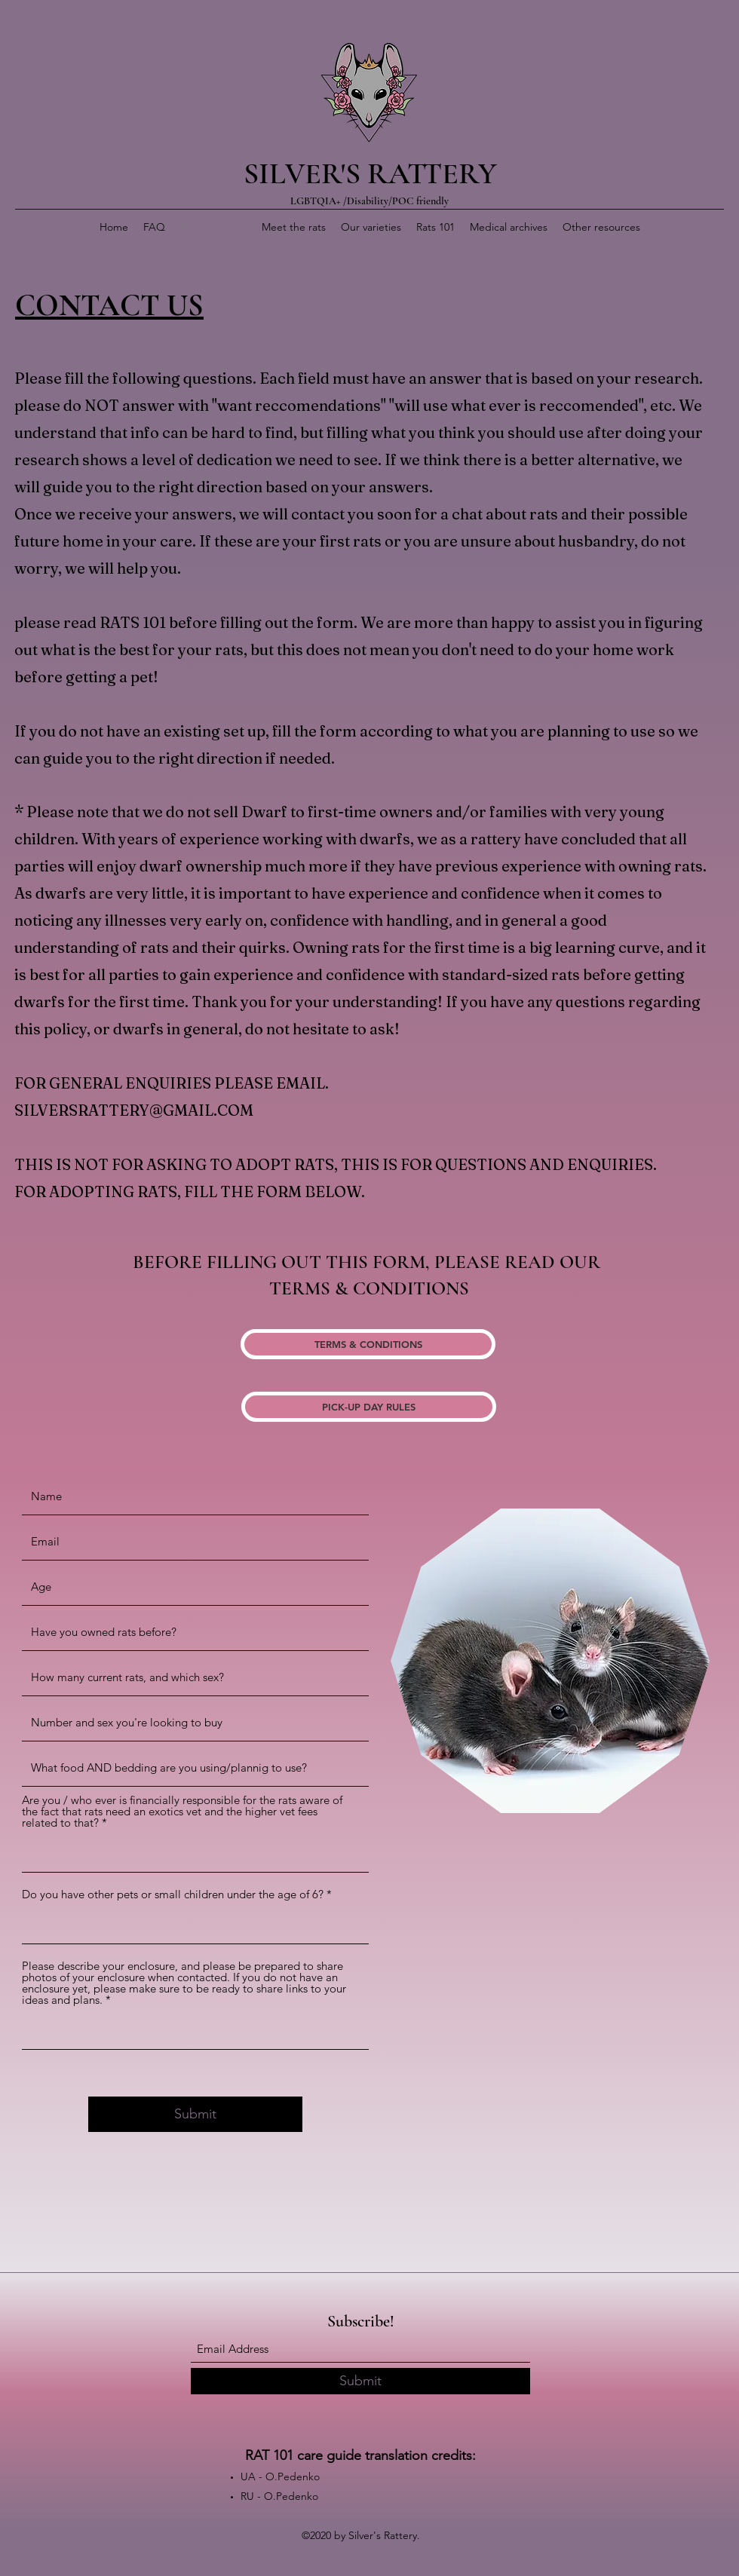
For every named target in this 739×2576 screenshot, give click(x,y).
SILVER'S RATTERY (370, 173)
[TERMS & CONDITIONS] (368, 1344)
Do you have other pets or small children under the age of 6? (173, 1894)
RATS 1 (124, 622)
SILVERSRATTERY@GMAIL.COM (133, 1110)
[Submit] (195, 2114)
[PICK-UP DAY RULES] (368, 1407)
